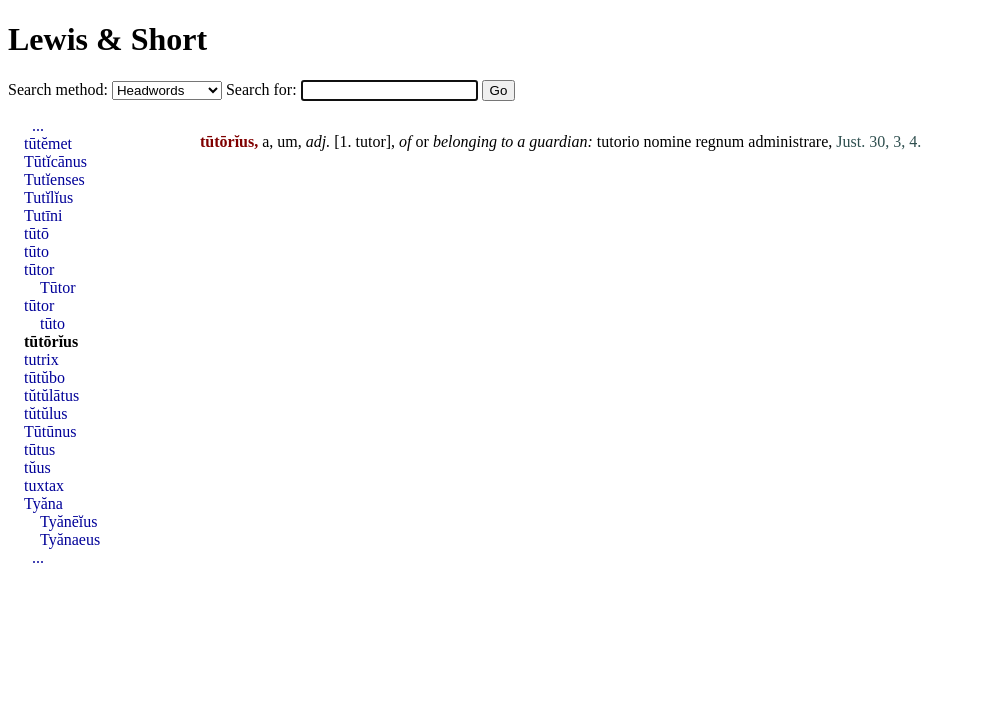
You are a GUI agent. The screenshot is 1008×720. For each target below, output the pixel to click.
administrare (788, 141)
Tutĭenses (54, 179)
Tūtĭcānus (55, 161)
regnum (719, 141)
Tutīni (43, 215)
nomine (667, 141)
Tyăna (43, 503)
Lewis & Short (107, 39)
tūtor (39, 269)
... (38, 125)
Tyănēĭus (69, 521)
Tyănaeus (70, 539)
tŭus (37, 467)
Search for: (263, 89)
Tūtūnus (50, 431)
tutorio (618, 141)
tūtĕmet (48, 143)
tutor (371, 141)
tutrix (41, 359)
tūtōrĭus (51, 341)
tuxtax (44, 485)
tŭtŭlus (46, 413)
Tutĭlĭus (48, 197)
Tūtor (58, 287)
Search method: (60, 89)
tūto (36, 251)
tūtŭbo (44, 377)
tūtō (36, 233)
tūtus (39, 449)
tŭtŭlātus (51, 395)
